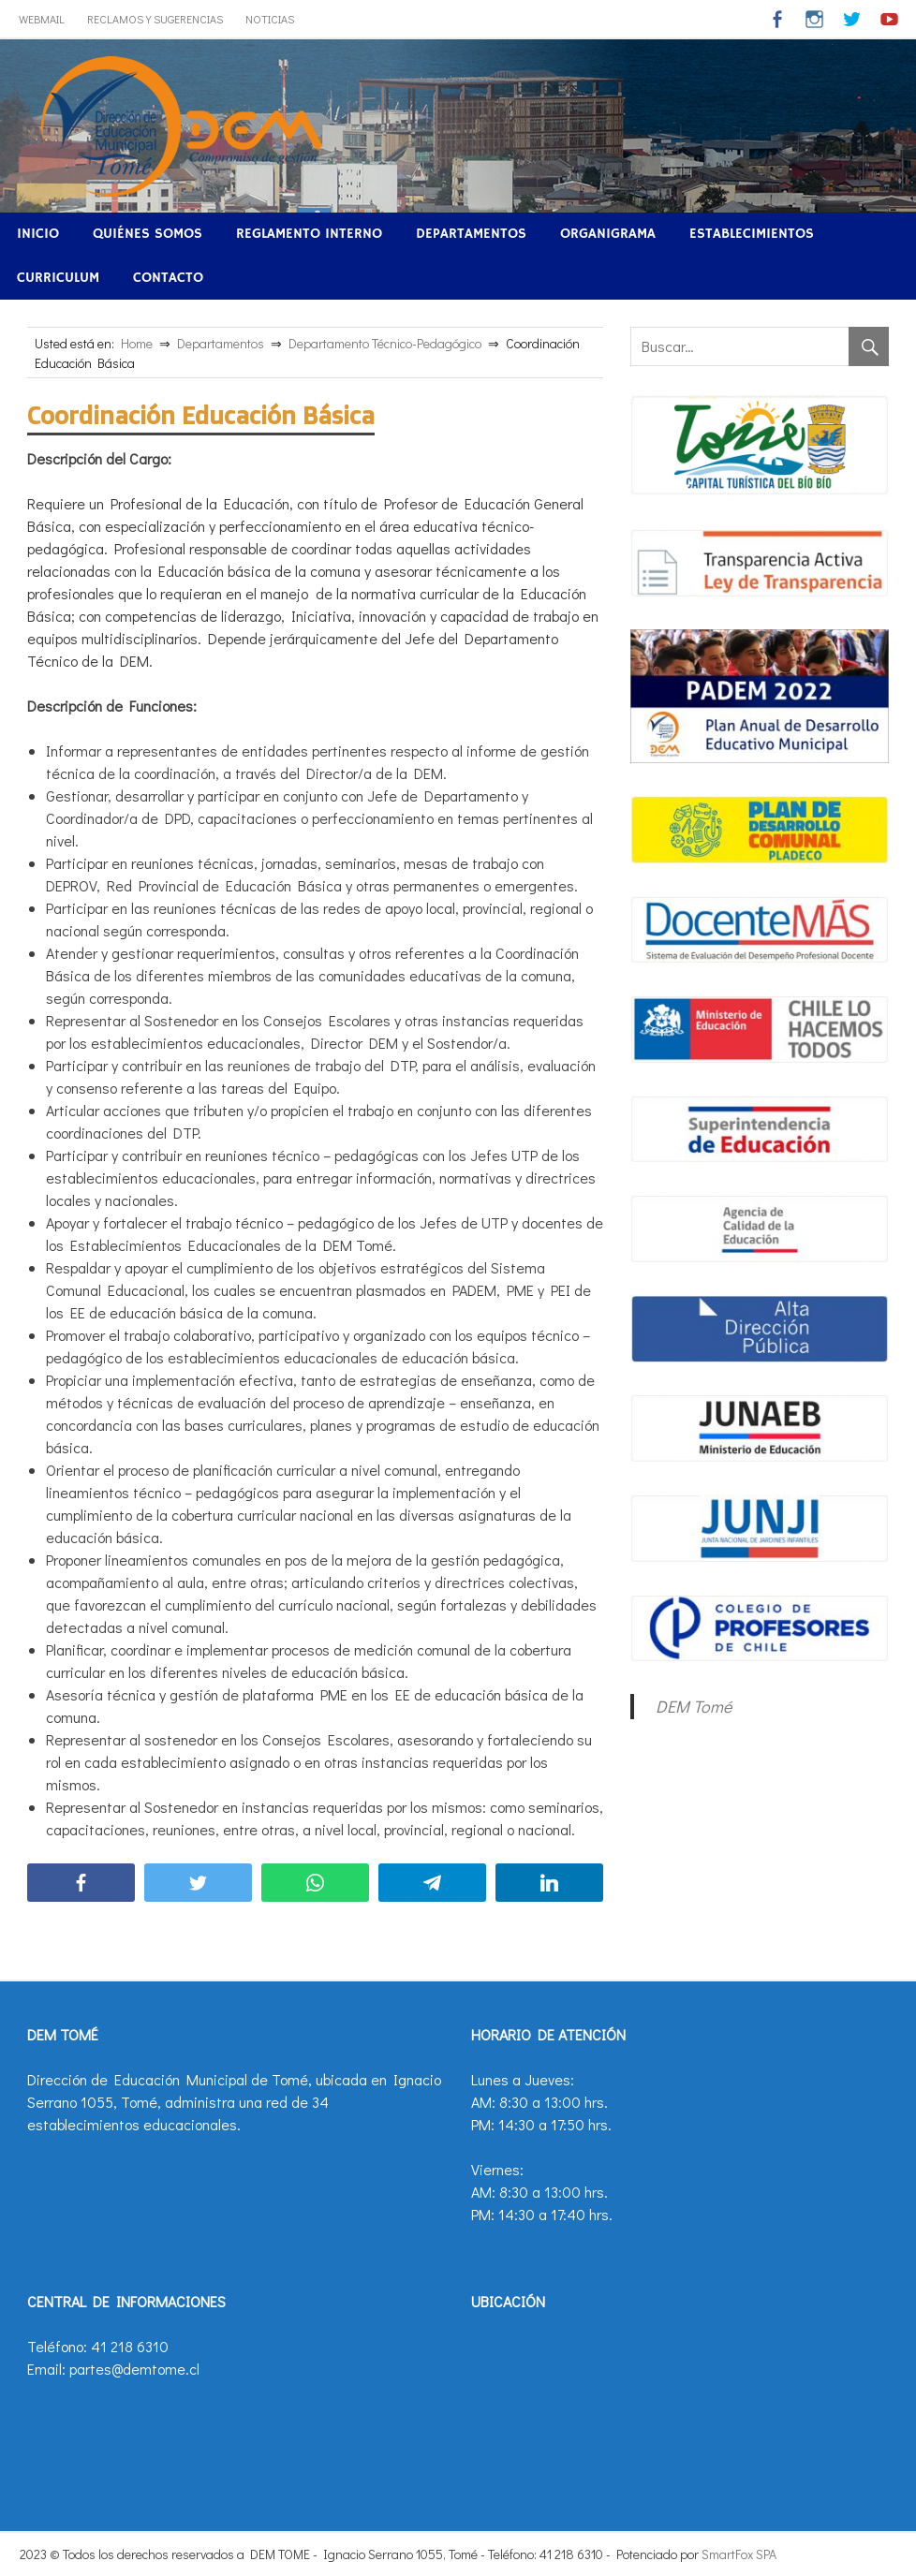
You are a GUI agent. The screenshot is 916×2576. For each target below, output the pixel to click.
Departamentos (471, 234)
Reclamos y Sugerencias (155, 18)
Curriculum (58, 278)
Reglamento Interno (309, 234)
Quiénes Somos (147, 234)
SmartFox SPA (739, 2554)
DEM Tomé (693, 1706)
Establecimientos (751, 234)
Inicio (38, 234)
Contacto (168, 278)
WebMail (42, 18)
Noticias (269, 18)
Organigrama (608, 234)
